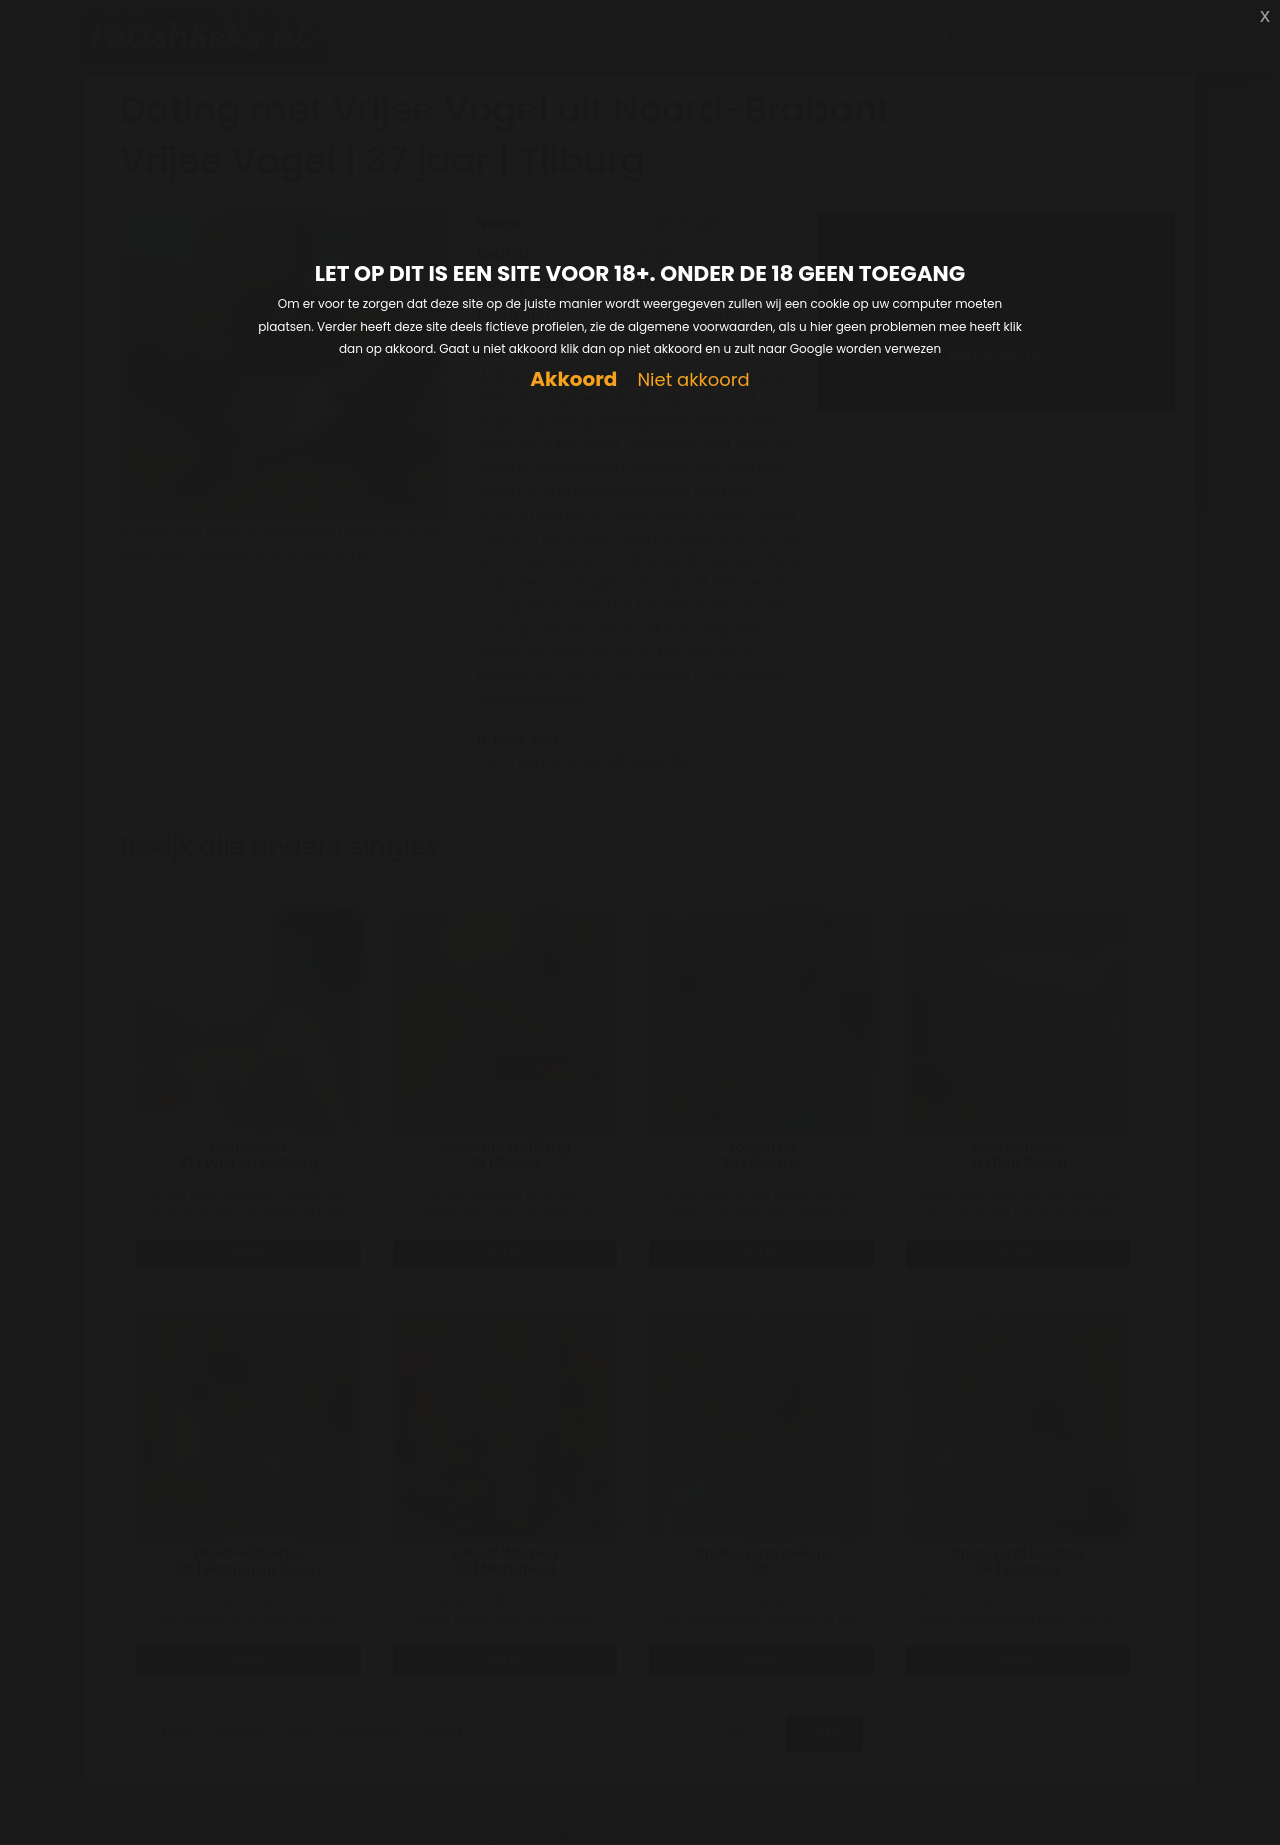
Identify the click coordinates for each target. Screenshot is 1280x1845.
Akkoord (573, 379)
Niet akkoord (693, 380)
